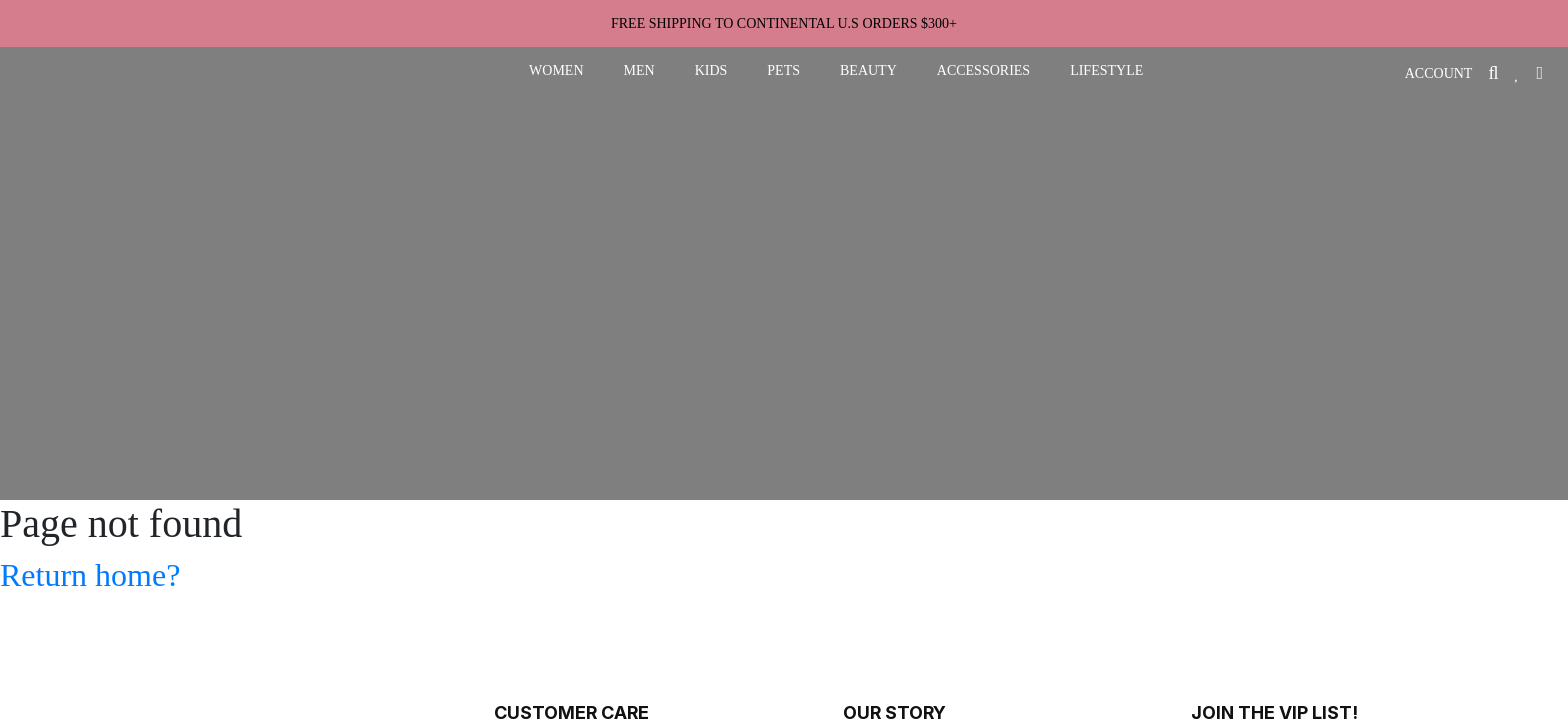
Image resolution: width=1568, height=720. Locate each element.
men (639, 70)
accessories (983, 70)
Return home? (90, 575)
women (556, 70)
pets (783, 70)
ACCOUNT (1439, 73)
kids (711, 70)
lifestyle (1106, 70)
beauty (868, 70)
